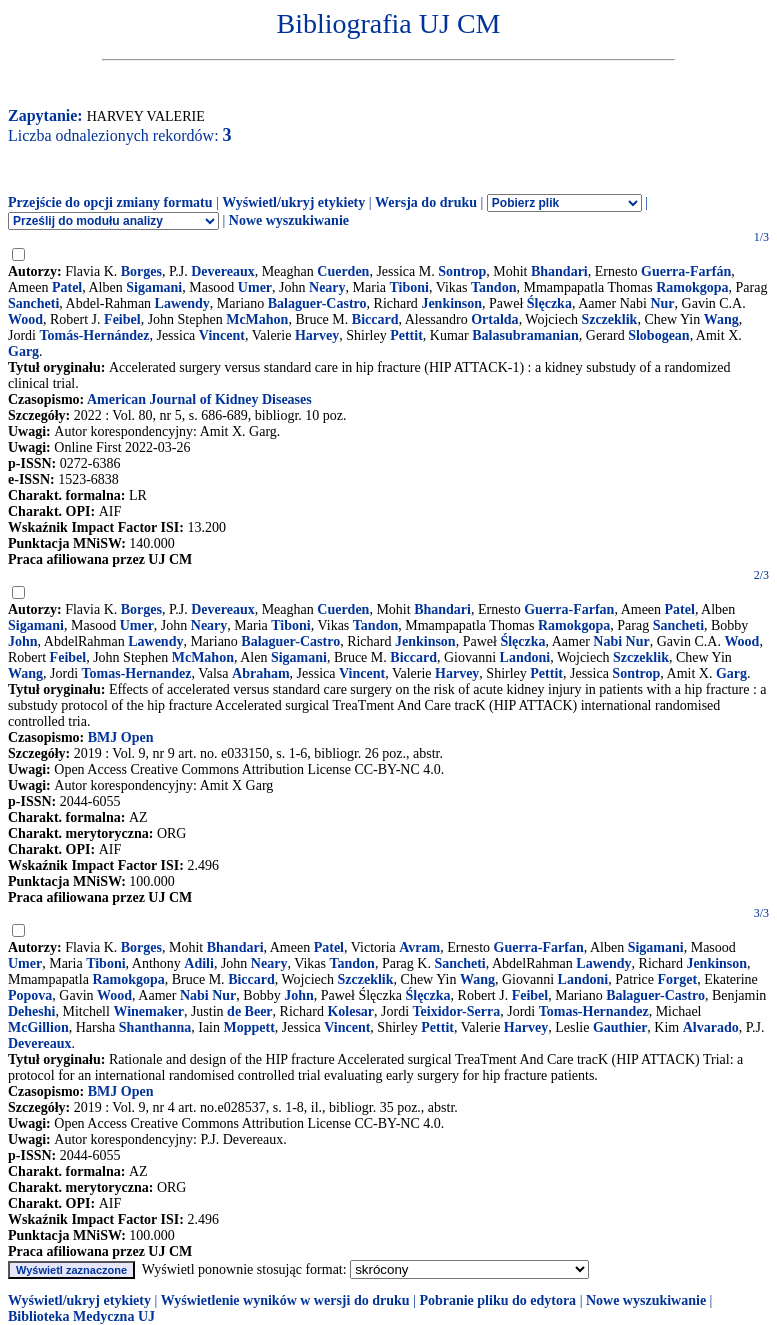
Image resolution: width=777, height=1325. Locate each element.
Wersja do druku (426, 202)
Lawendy (182, 303)
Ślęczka (549, 303)
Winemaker (148, 1011)
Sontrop (462, 271)
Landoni (525, 657)
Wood (25, 319)
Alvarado (711, 1027)
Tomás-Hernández (95, 335)
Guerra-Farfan (569, 609)
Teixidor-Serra (457, 1011)
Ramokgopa (692, 287)
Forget (678, 979)
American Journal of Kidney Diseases (199, 399)
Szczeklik (609, 319)
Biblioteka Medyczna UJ (81, 1316)
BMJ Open (121, 737)
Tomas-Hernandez (137, 673)
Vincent (222, 335)
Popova (30, 995)
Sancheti (33, 303)
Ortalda (494, 319)
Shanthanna (155, 1027)
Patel (67, 287)
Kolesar (350, 1011)
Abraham (261, 673)
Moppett (248, 1027)
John (23, 641)
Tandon (493, 287)
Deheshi (31, 1011)
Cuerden (343, 271)
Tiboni (409, 287)
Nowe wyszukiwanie (289, 220)
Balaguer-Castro (317, 303)
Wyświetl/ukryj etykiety (293, 202)
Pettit (406, 335)
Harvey (317, 335)
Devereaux (223, 271)
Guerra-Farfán (686, 271)
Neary (327, 287)
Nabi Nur (621, 641)
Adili (199, 963)
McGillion (38, 1027)
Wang (721, 319)
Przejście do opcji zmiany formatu (110, 202)
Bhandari (559, 271)
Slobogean (658, 335)
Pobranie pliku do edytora (497, 1300)
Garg (23, 351)
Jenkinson (451, 303)
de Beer (249, 1011)
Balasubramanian (525, 335)
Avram (419, 947)
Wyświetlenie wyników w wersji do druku (285, 1300)
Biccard (375, 319)
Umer (255, 287)
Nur (662, 303)
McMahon (257, 319)
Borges (141, 271)
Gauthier (620, 1027)
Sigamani (154, 287)
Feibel (122, 319)
